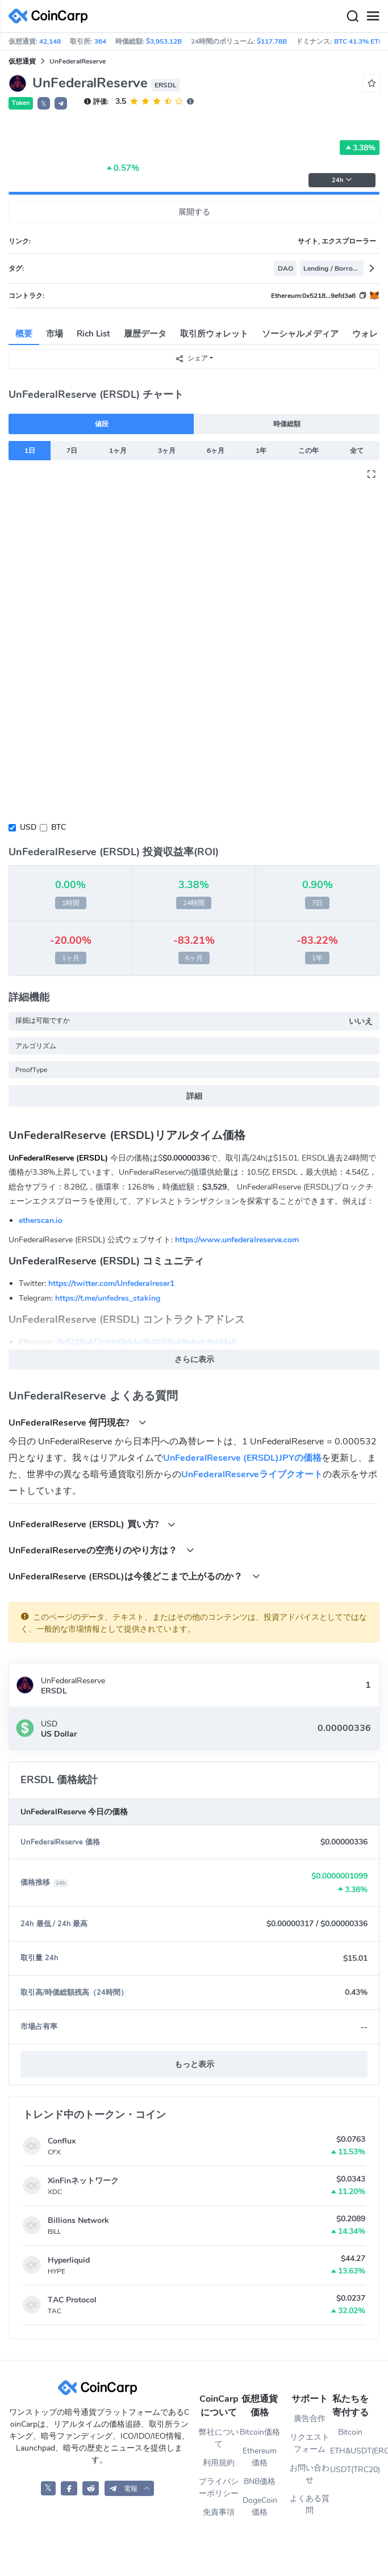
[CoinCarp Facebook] (69, 2488)
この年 (308, 450)
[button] (61, 103)
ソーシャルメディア (300, 333)
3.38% (360, 147)
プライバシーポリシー (219, 2487)
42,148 (50, 41)
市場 (54, 333)
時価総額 (287, 423)
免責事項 (219, 2512)
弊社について (219, 2438)
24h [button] (342, 180)
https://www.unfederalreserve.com (237, 1239)
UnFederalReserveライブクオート (252, 1474)
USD (28, 827)
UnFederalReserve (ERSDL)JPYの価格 (242, 1458)
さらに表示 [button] (194, 1359)
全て (357, 450)
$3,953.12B (164, 41)
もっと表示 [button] (194, 2064)
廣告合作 (310, 2418)
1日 (29, 450)
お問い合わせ (309, 2473)
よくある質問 (309, 2504)
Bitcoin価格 (260, 2432)
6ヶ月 (215, 450)
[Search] (352, 16)
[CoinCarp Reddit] (90, 2488)
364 (100, 41)
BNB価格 (260, 2481)
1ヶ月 (118, 450)
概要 (23, 333)
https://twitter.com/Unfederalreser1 (111, 1283)
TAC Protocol (72, 2300)
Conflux (62, 2141)
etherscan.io (40, 1220)
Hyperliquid (69, 2260)
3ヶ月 (167, 450)
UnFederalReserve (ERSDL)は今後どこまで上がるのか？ (134, 1576)
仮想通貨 (22, 61)
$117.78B (272, 41)
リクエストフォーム (309, 2443)
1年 (261, 450)
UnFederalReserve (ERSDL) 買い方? (92, 1524)
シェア (191, 358)
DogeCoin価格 (260, 2506)
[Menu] (372, 16)
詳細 (194, 1096)
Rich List (93, 333)
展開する (194, 212)
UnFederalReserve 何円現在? (78, 1422)
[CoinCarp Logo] (51, 16)
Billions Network (78, 2220)
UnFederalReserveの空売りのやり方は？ (101, 1550)
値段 (102, 423)
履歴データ (145, 333)
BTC (58, 827)
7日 (71, 450)
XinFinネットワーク (83, 2180)
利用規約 (219, 2462)
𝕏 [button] (44, 103)
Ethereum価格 (260, 2456)
